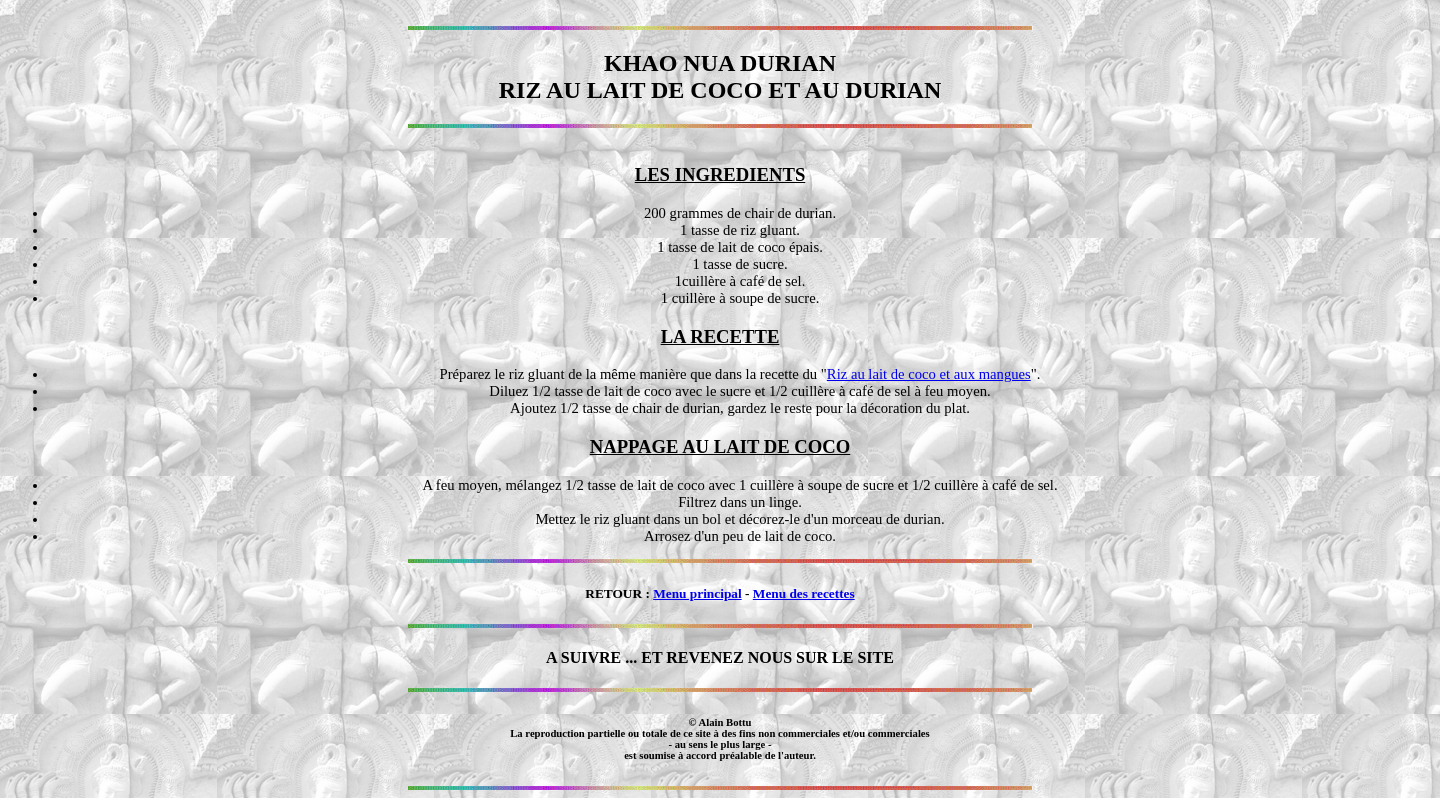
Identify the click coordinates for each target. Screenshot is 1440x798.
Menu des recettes (804, 593)
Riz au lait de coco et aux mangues (929, 374)
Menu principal (697, 593)
